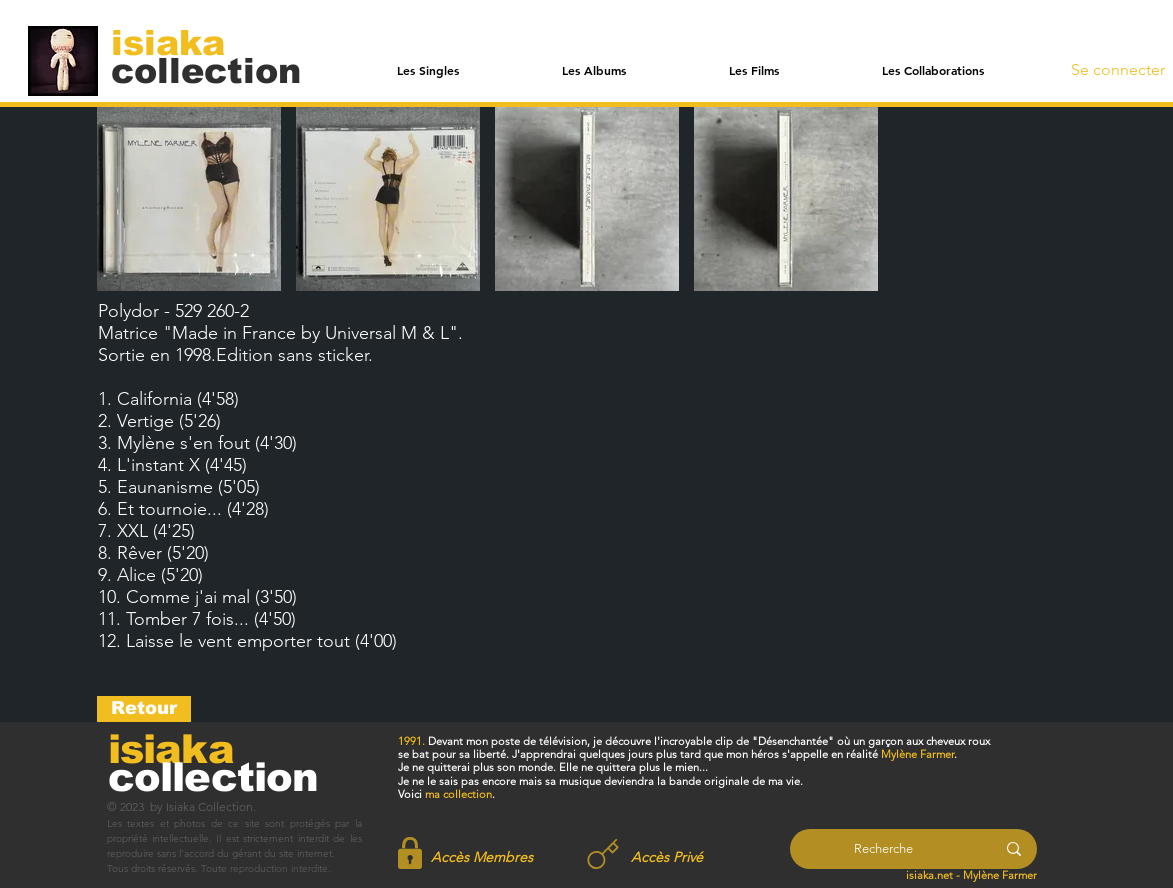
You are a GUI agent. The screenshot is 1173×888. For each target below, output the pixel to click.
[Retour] (144, 709)
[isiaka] (179, 42)
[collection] (206, 70)
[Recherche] (883, 849)
